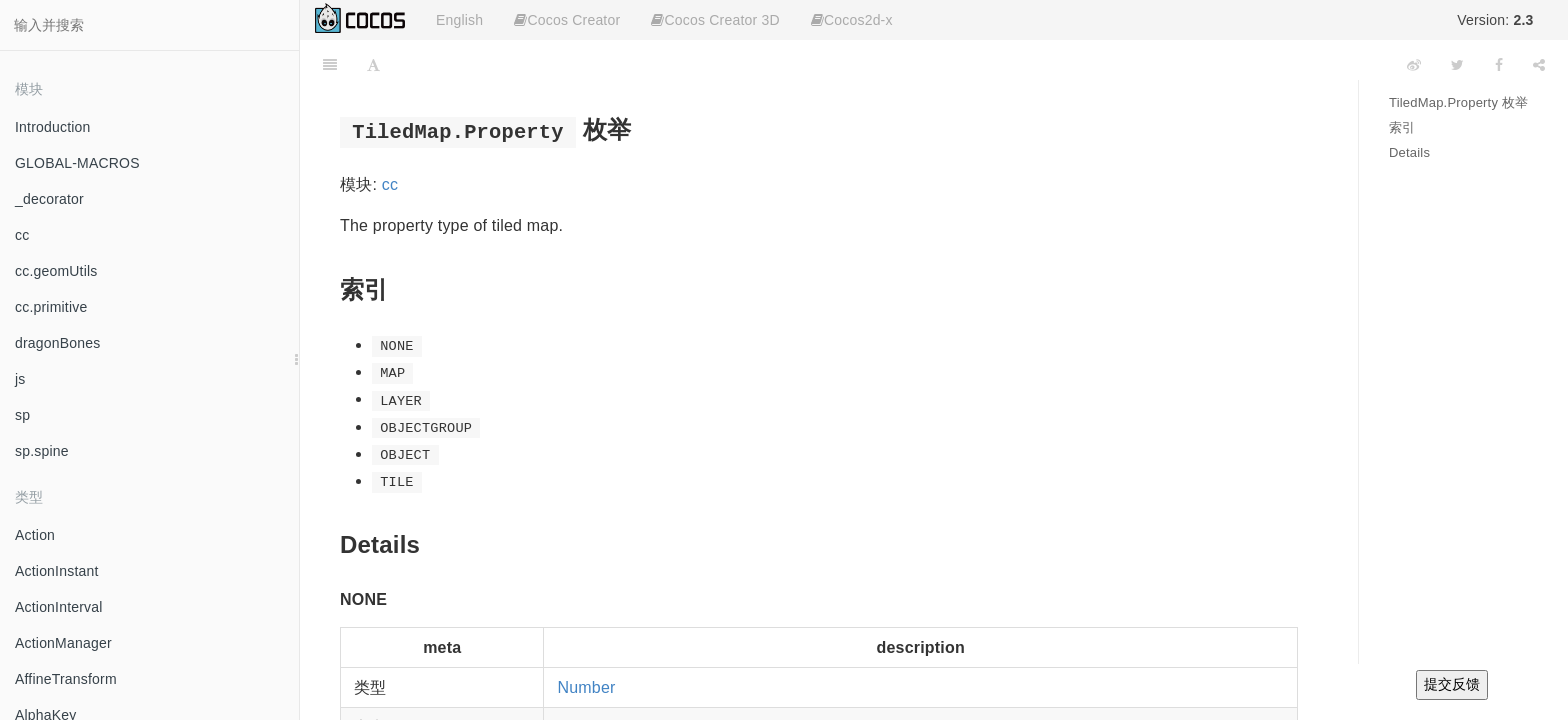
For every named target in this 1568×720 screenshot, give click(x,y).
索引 (1402, 127)
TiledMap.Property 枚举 (1458, 102)
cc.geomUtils (56, 271)
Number (586, 687)
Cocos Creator (567, 20)
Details (1409, 152)
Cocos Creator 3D (715, 20)
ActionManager (63, 643)
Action (35, 535)
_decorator (49, 199)
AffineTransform (66, 679)
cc (22, 235)
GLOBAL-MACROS (77, 163)
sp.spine (42, 451)
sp (22, 415)
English (459, 20)
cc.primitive (51, 307)
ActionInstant (57, 571)
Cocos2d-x (852, 20)
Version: (1495, 20)
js (20, 379)
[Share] (1539, 65)
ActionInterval (59, 607)
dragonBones (58, 343)
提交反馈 (1452, 684)
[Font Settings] (373, 65)
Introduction (53, 127)
